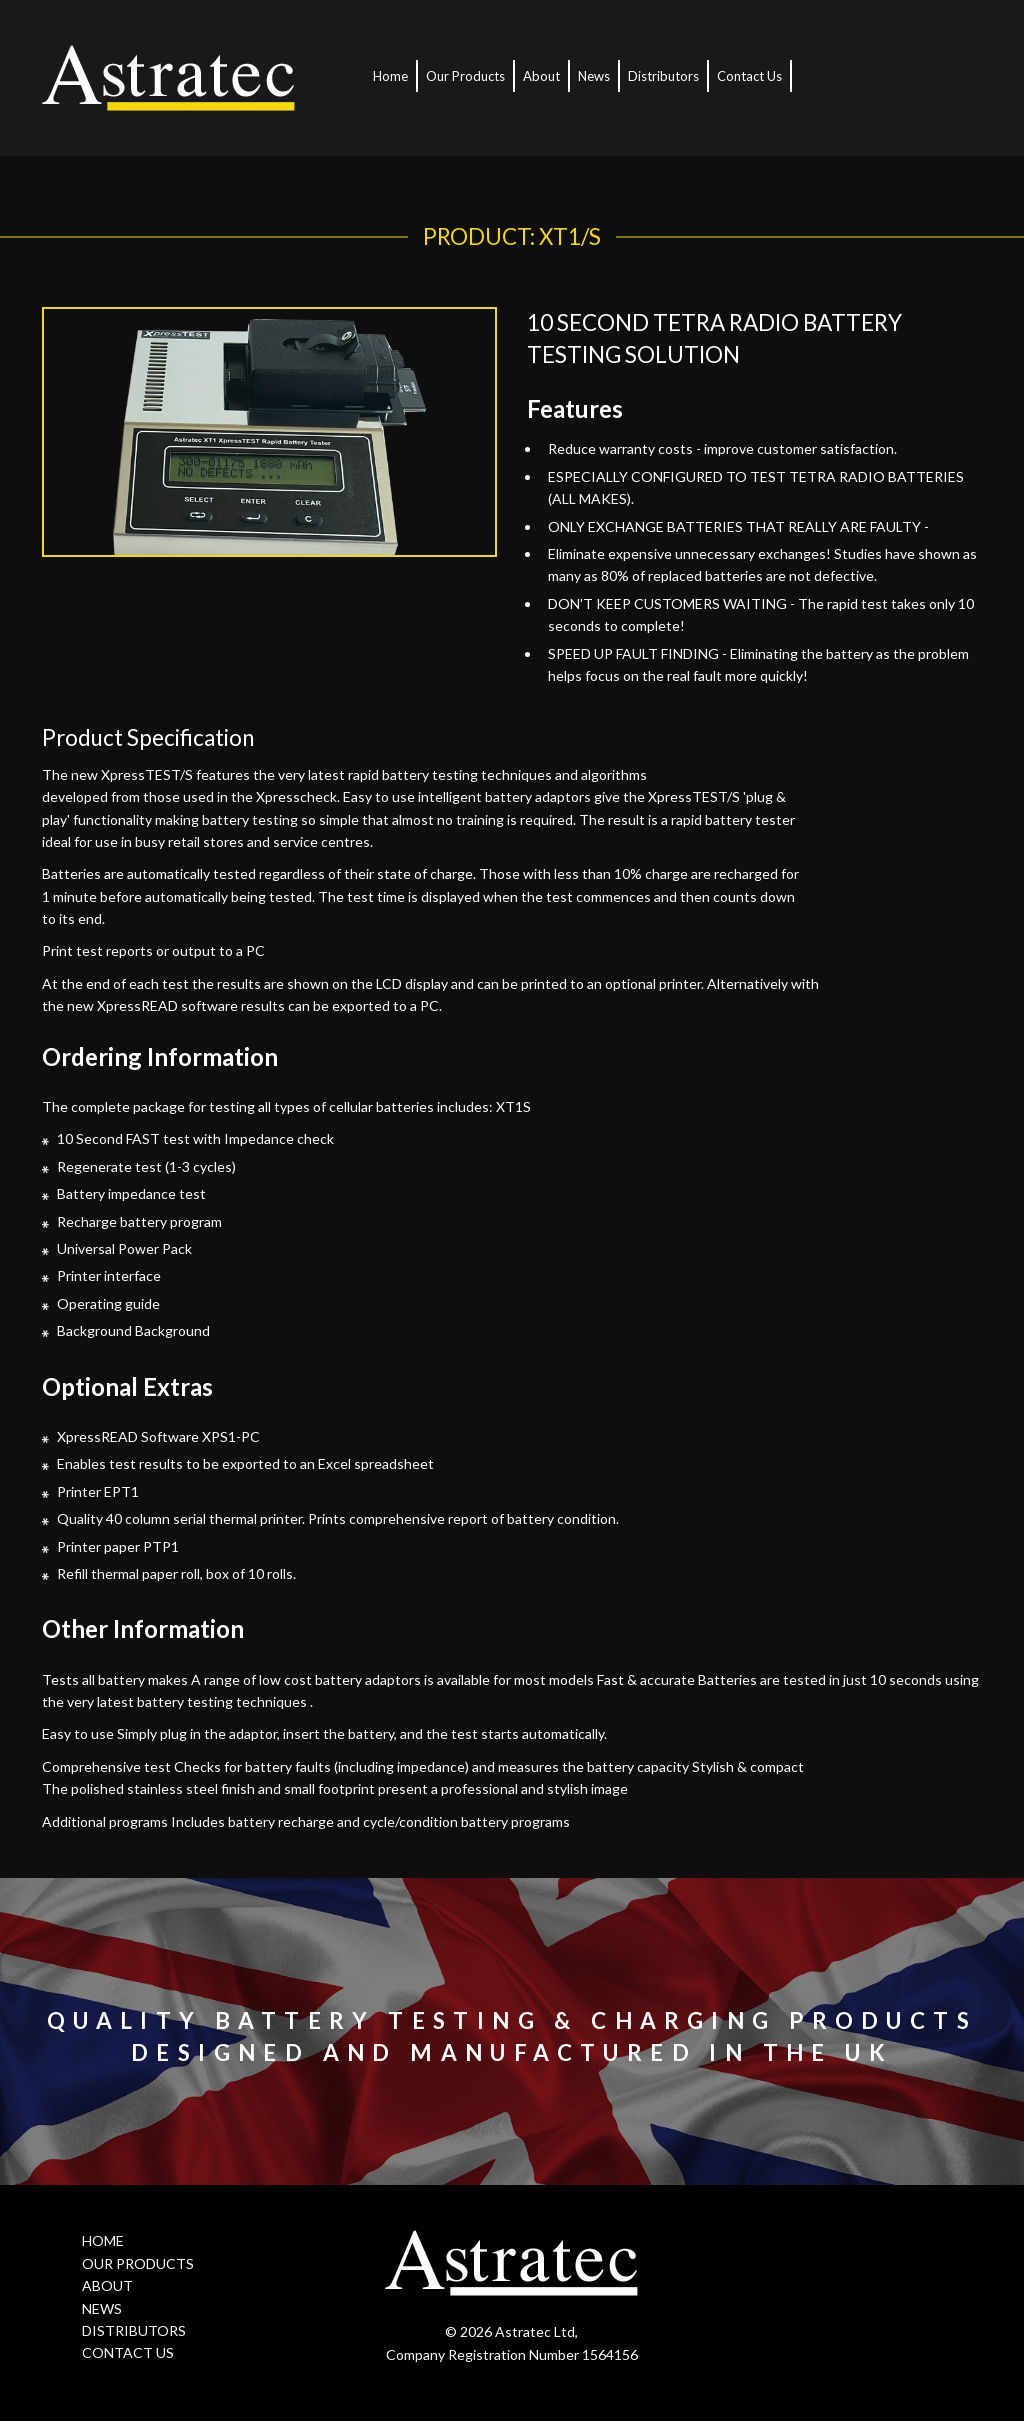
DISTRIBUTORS (134, 2330)
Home (390, 76)
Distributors (663, 76)
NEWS (102, 2308)
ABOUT (107, 2285)
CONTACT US (128, 2352)
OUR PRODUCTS (138, 2263)
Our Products (465, 76)
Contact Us (749, 76)
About (541, 76)
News (594, 76)
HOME (103, 2240)
